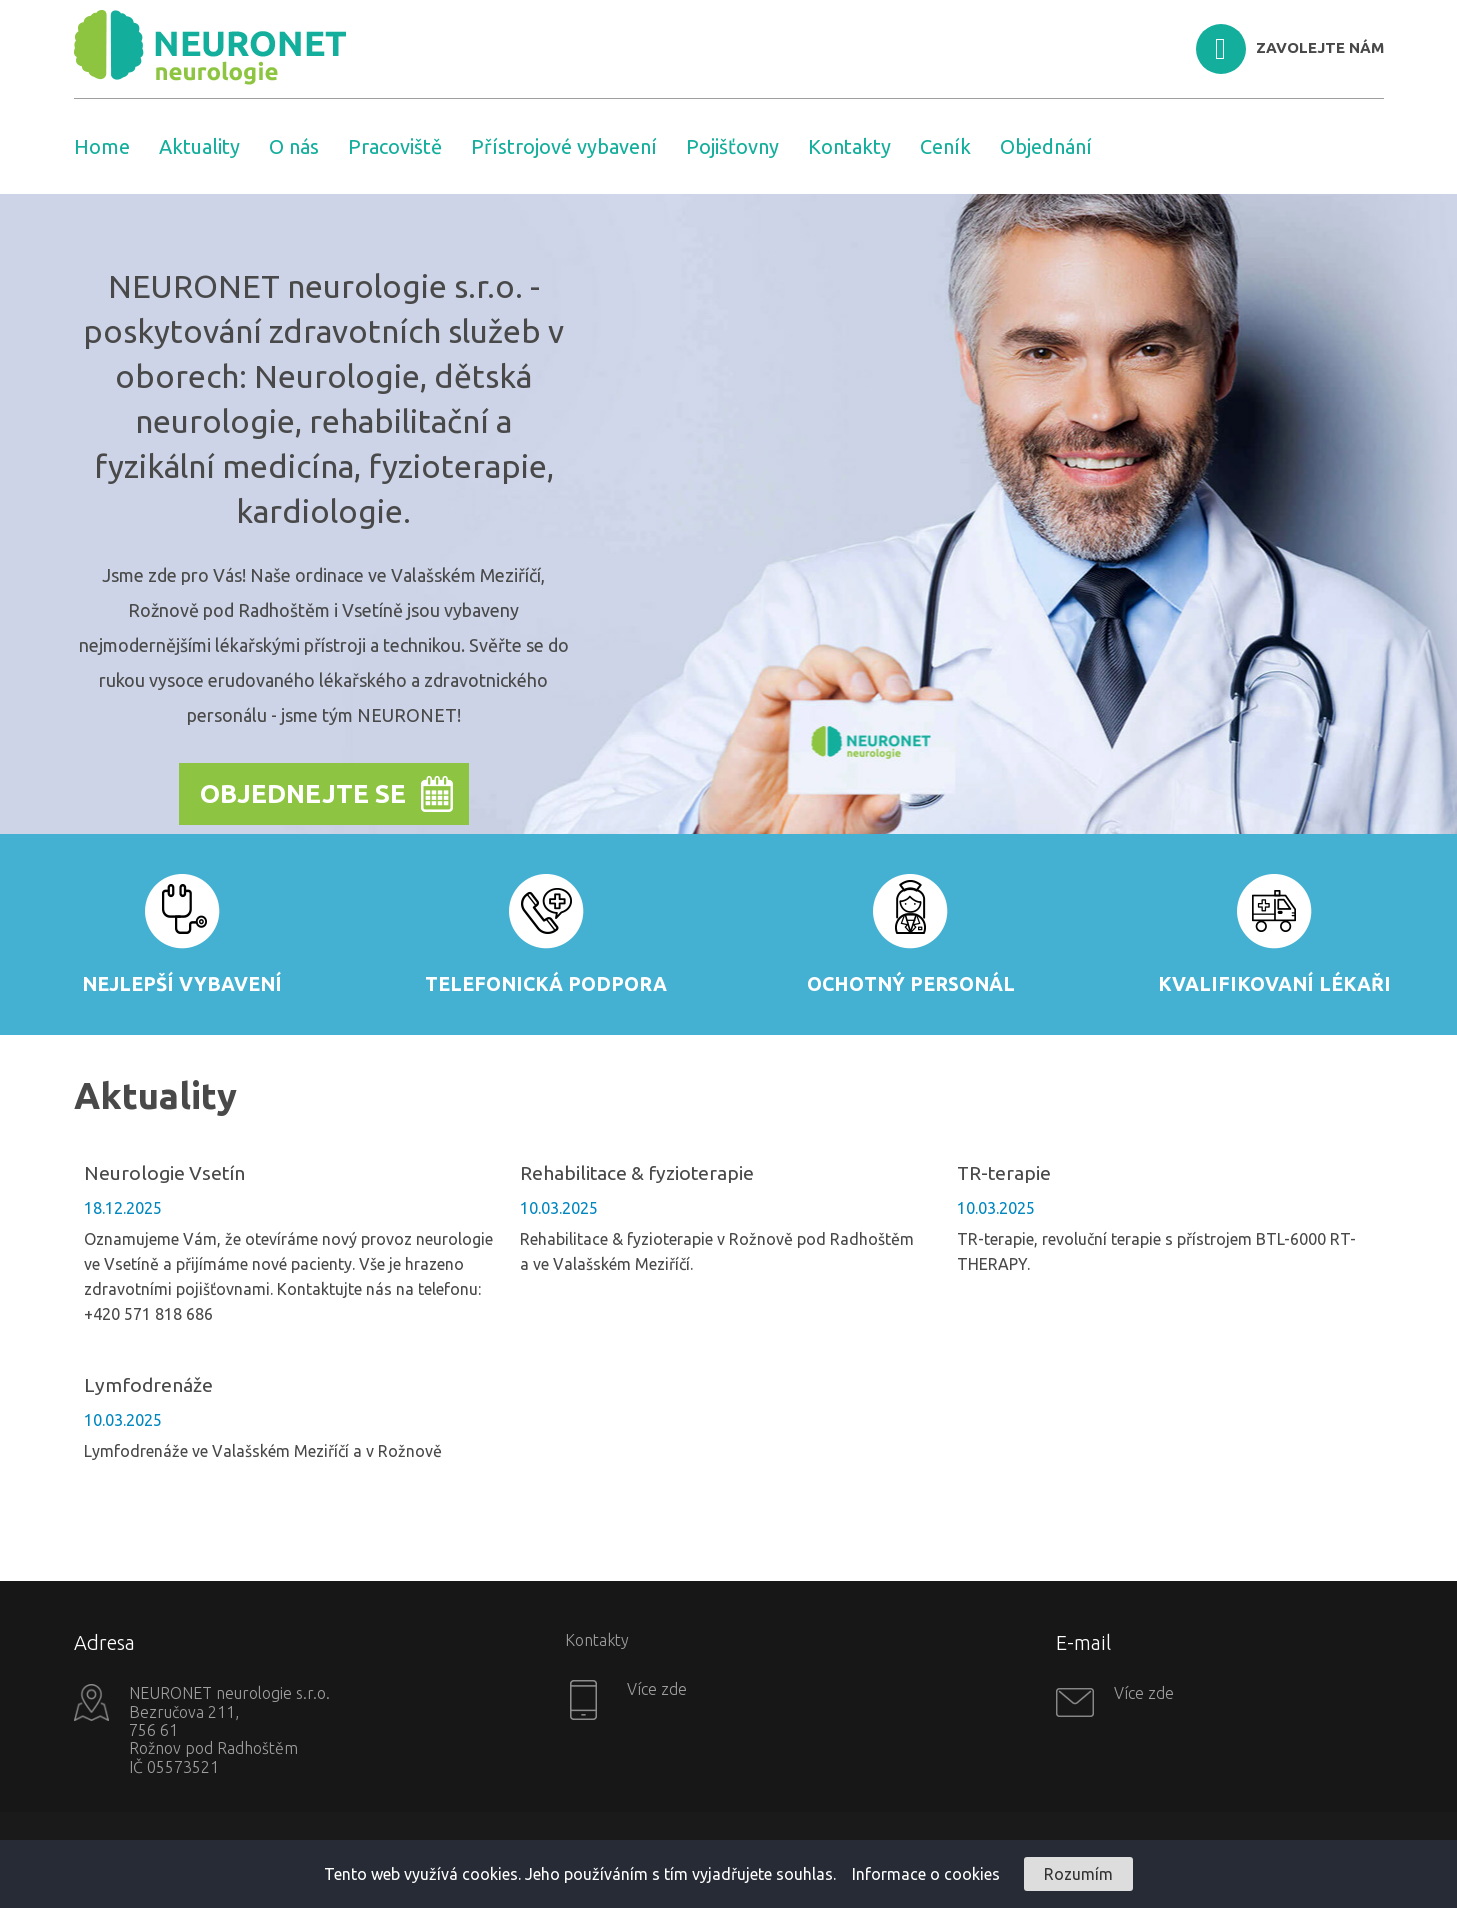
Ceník (945, 146)
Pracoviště (395, 146)
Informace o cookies (926, 1874)
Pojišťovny (732, 146)
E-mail (1083, 1642)
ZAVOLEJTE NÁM (1320, 47)
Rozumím (1078, 1874)
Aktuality (199, 146)
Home (102, 146)
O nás (294, 146)
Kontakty (849, 146)
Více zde (655, 1689)
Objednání (1046, 146)
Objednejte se (303, 793)
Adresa (104, 1642)
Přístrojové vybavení (564, 146)
